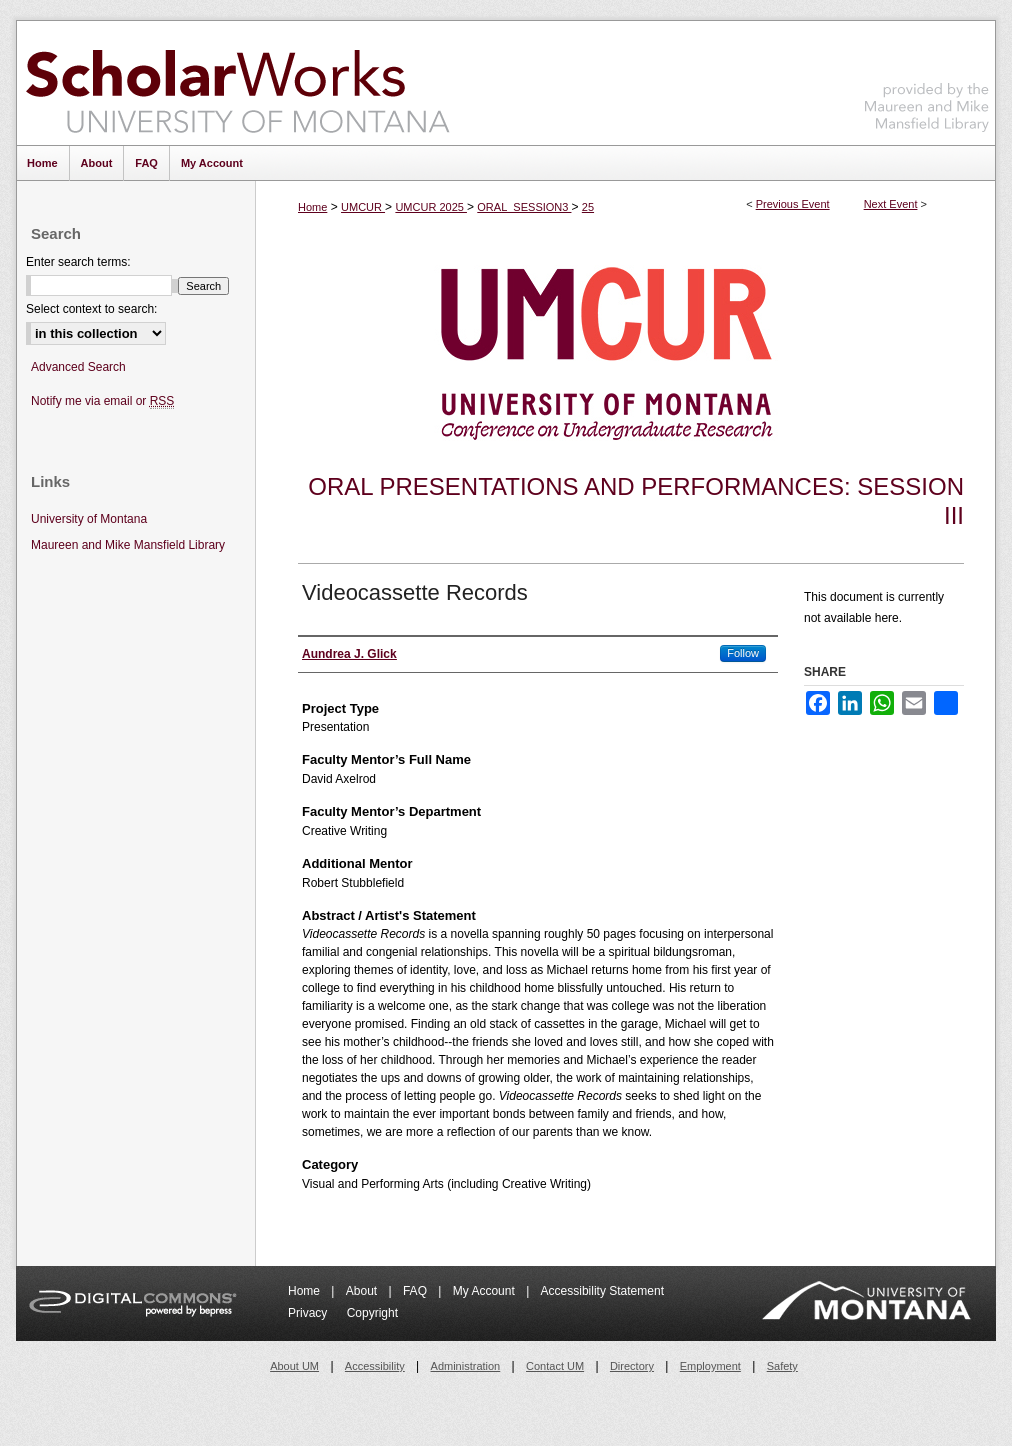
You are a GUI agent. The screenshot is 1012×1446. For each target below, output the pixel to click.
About (363, 1291)
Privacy (309, 1313)
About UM (294, 1366)
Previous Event (793, 204)
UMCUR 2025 (431, 207)
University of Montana (89, 519)
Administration (466, 1366)
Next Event (891, 204)
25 (588, 207)
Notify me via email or (102, 401)
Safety (782, 1366)
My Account (485, 1291)
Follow (743, 653)
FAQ (416, 1291)
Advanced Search (78, 367)
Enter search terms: (78, 262)
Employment (710, 1366)
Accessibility (375, 1366)
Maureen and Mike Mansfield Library (927, 79)
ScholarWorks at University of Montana (237, 83)
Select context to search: (91, 309)
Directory (632, 1366)
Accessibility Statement (602, 1291)
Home (312, 207)
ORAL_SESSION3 (524, 207)
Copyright (372, 1313)
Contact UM (555, 1366)
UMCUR (363, 207)
